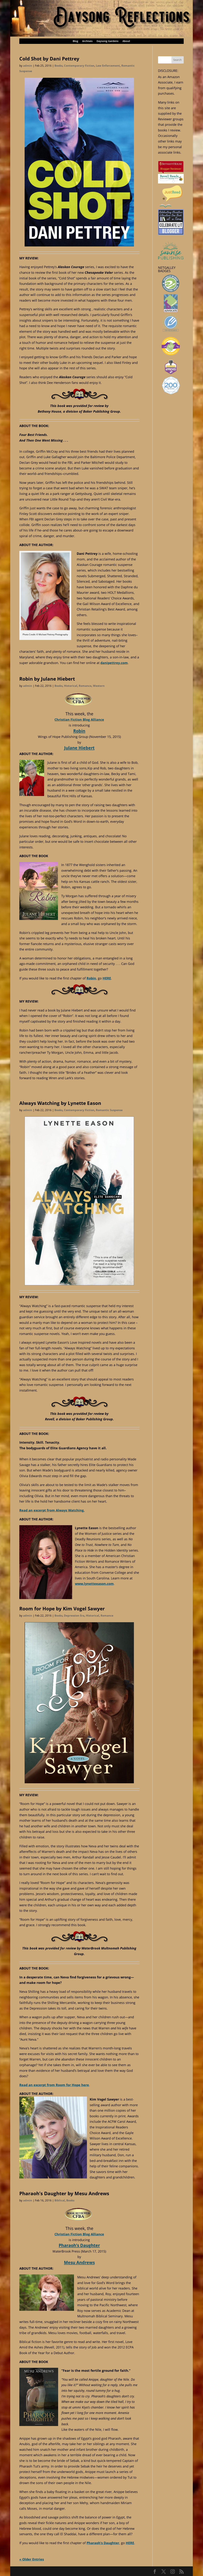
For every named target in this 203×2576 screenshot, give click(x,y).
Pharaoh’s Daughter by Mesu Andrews (64, 2193)
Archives (87, 41)
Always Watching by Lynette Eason (60, 1103)
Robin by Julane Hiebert (47, 678)
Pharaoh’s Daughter (79, 2245)
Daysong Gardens (107, 41)
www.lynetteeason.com (94, 1583)
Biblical (59, 2200)
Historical (70, 686)
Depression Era (74, 1615)
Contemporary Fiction (79, 65)
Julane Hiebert (79, 748)
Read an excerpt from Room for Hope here (54, 2085)
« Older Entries (31, 2559)
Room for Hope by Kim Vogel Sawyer (62, 1608)
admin (27, 65)
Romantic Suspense (109, 1110)
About (126, 41)
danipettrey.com (114, 663)
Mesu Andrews (79, 2262)
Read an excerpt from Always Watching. (52, 1510)
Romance (85, 686)
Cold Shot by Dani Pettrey (49, 58)
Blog (75, 41)
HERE (107, 978)
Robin (79, 731)
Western (99, 686)
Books (58, 65)
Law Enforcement (108, 65)
